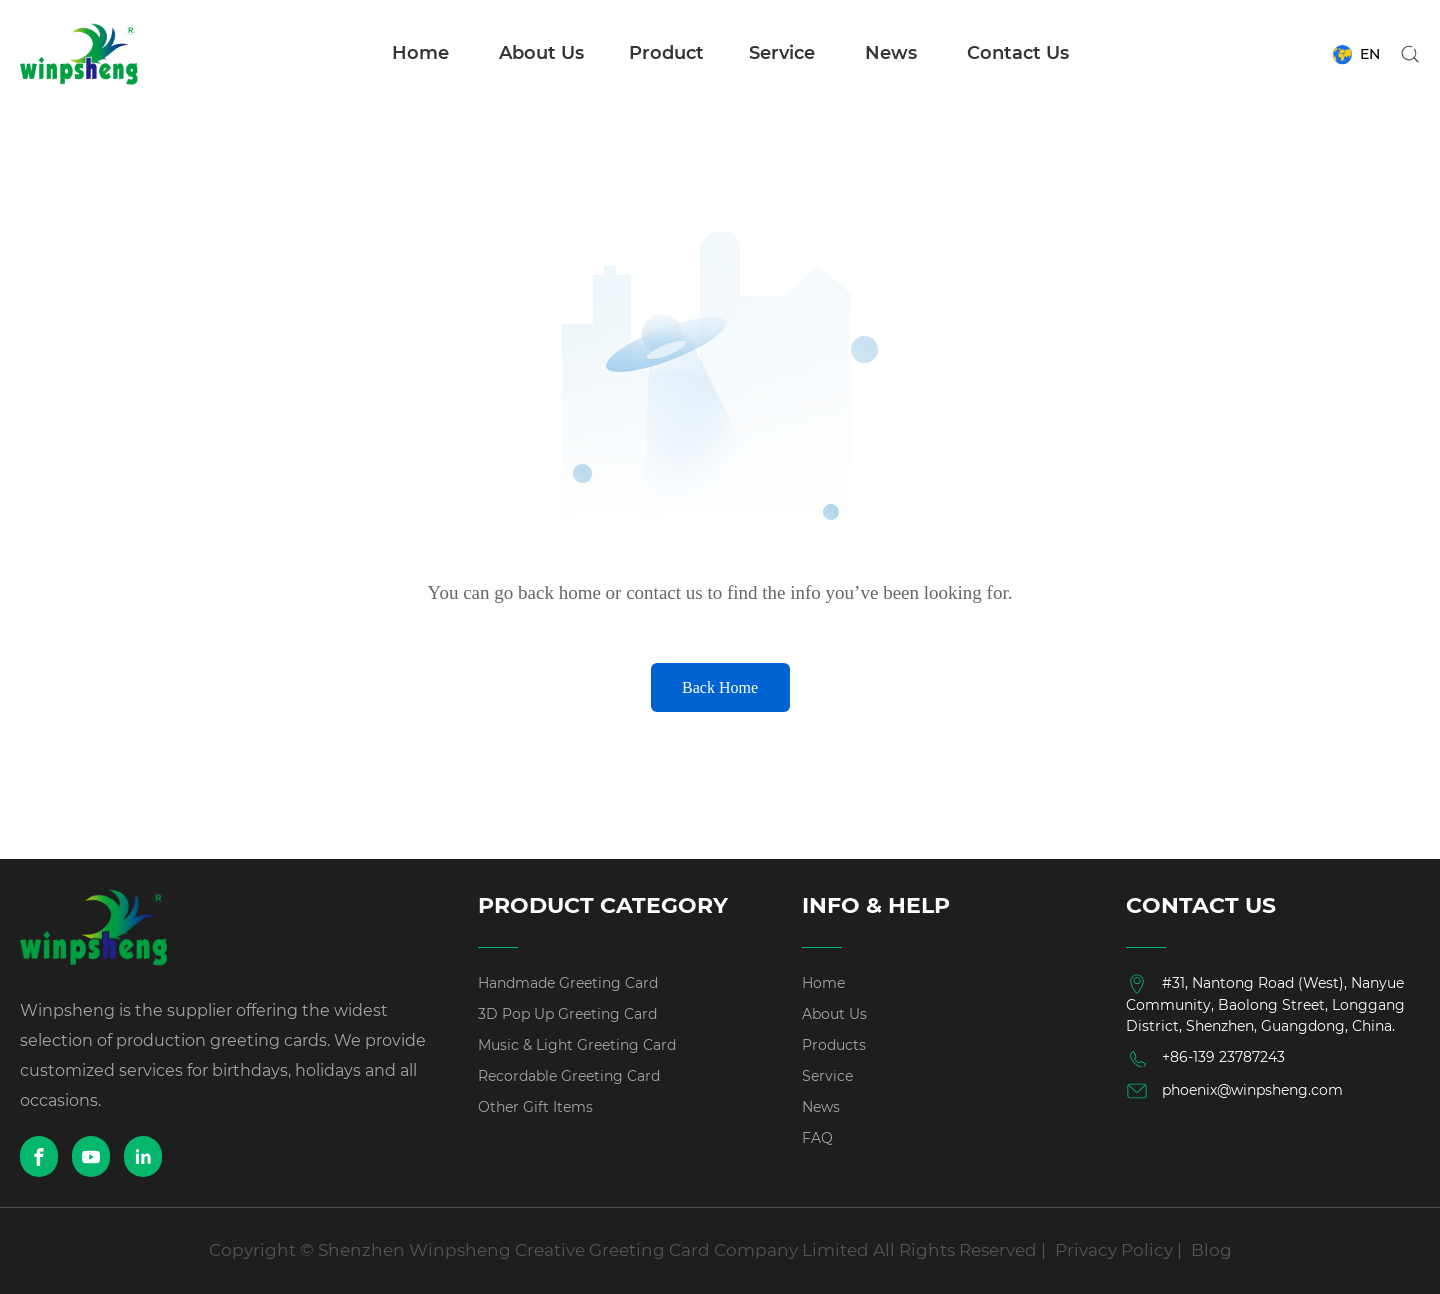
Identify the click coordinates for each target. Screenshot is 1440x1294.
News (891, 53)
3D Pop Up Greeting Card (567, 1014)
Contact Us (1018, 53)
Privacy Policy (1114, 1250)
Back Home (720, 687)
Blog (1211, 1250)
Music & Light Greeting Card (577, 1045)
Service (782, 53)
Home (420, 53)
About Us (541, 53)
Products (834, 1045)
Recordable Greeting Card (569, 1076)
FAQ (817, 1138)
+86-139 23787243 (1205, 1059)
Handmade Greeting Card (568, 983)
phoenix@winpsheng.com (1234, 1091)
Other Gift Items (535, 1107)
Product (666, 53)
